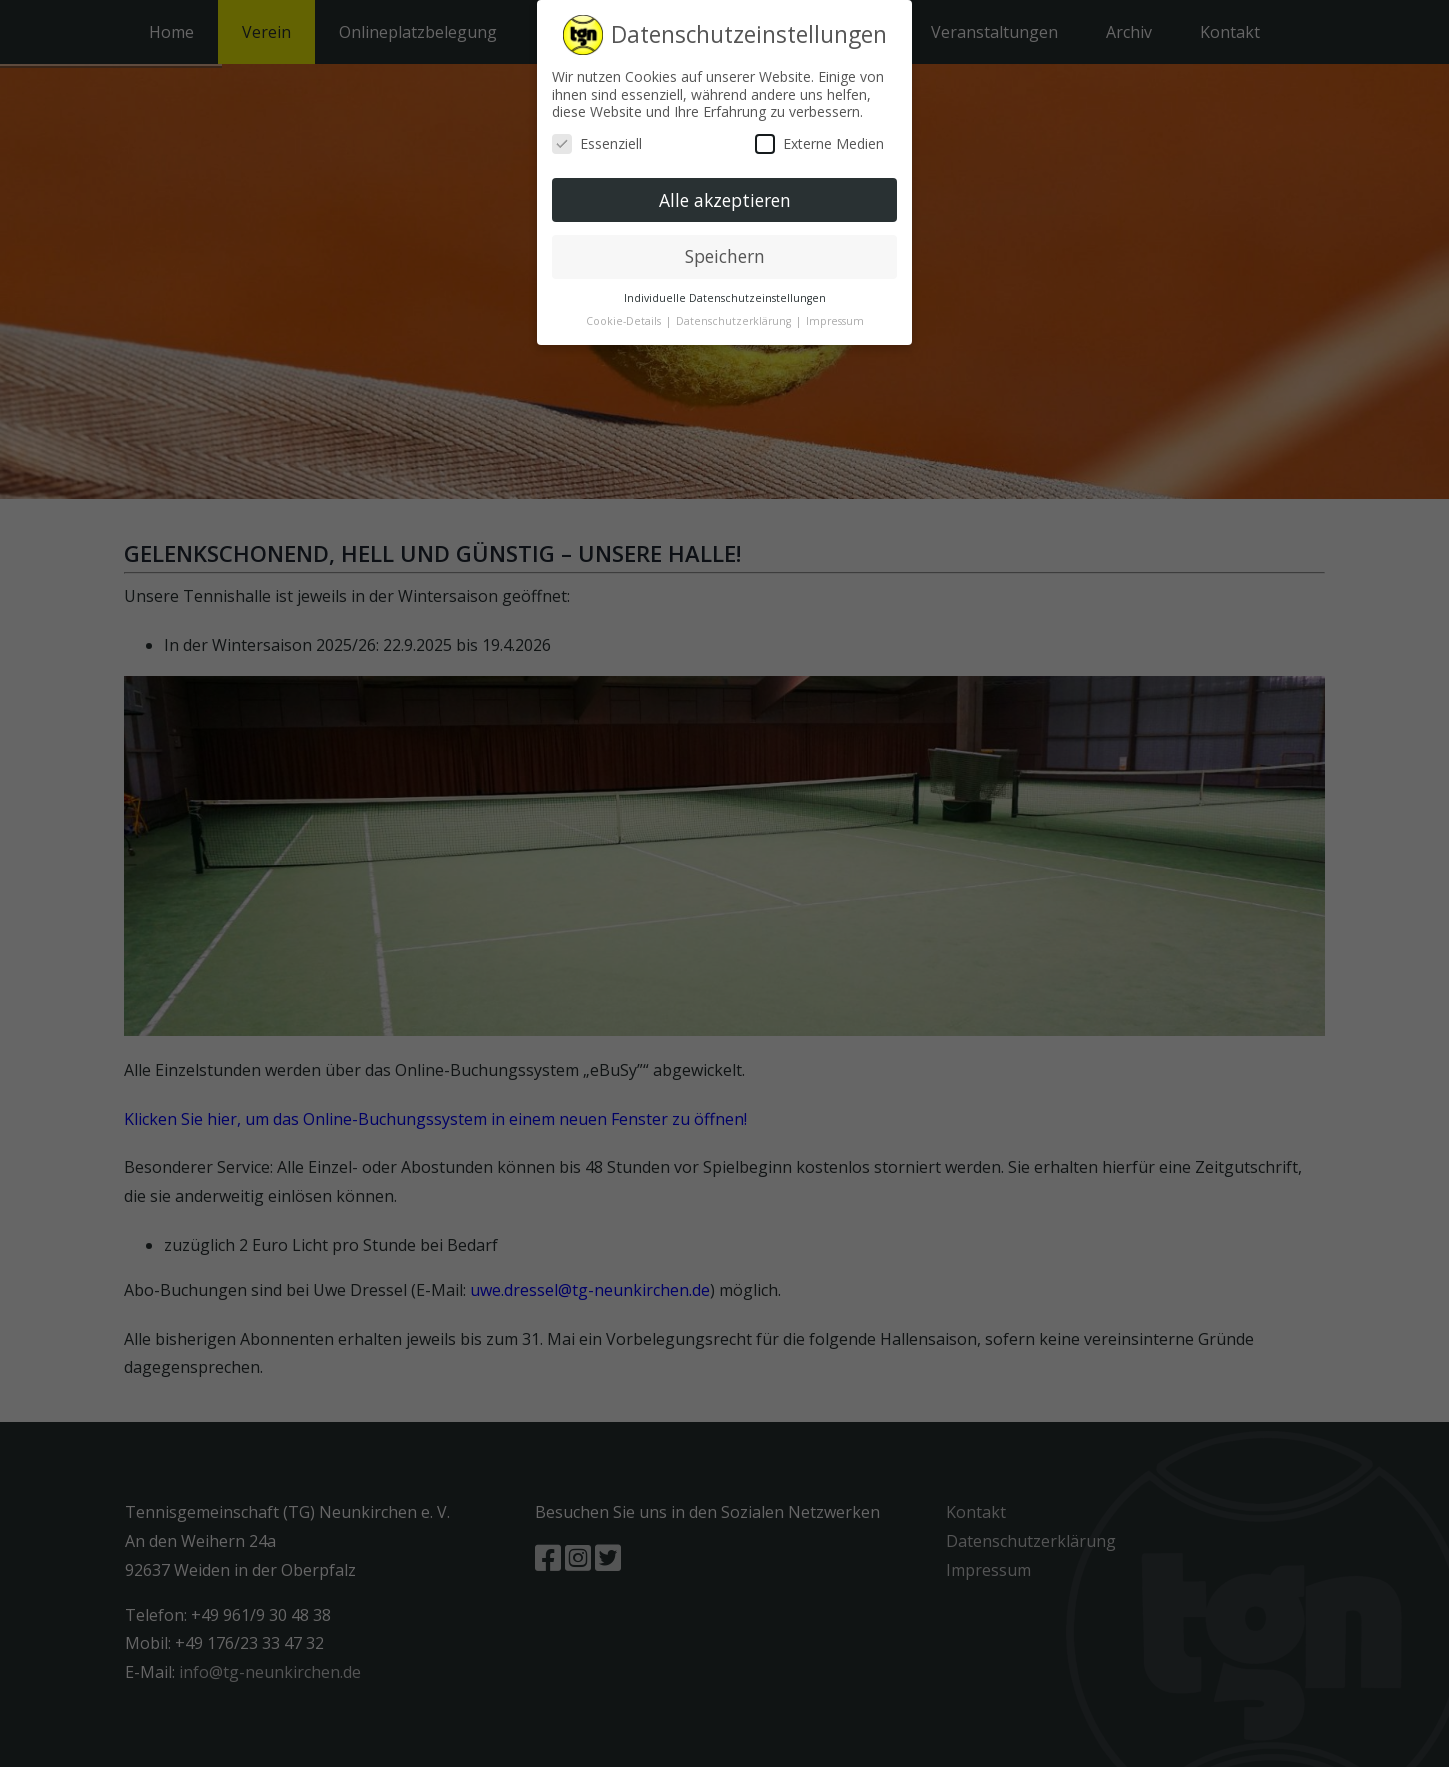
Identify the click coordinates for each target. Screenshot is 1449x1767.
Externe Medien (819, 143)
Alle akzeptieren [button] (725, 199)
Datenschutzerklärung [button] (735, 321)
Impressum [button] (835, 321)
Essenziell (597, 143)
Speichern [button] (725, 256)
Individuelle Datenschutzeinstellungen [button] (725, 298)
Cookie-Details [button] (625, 321)
